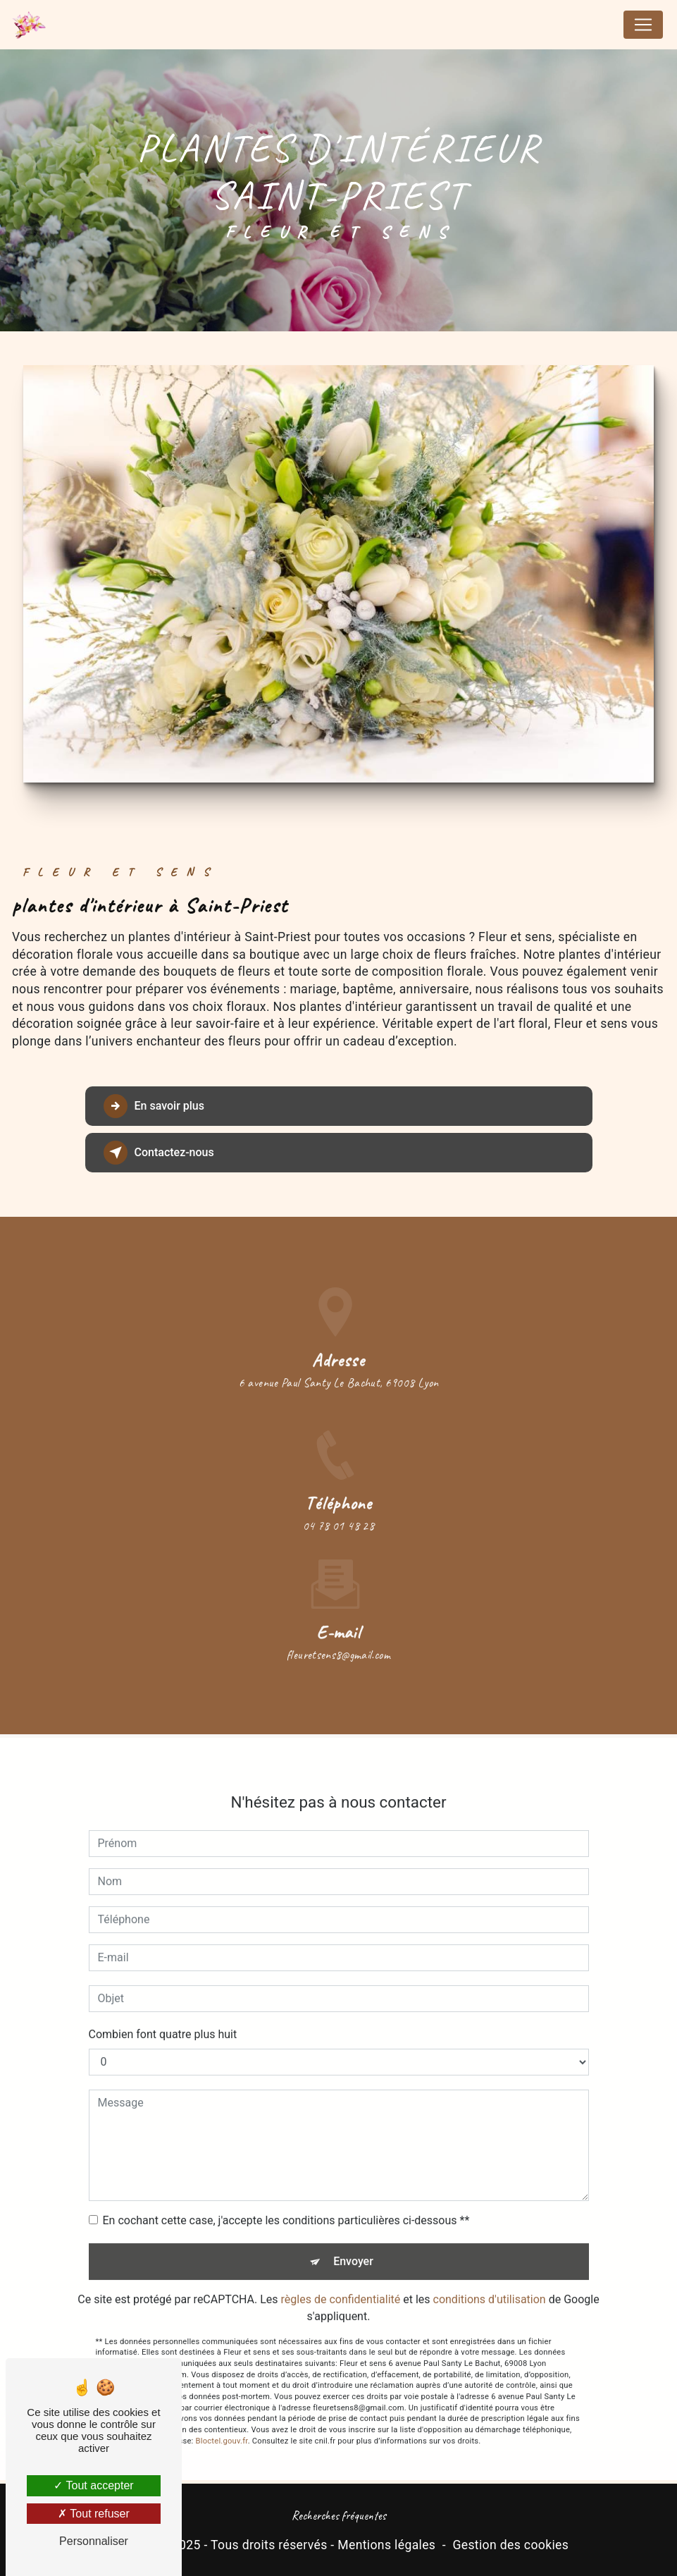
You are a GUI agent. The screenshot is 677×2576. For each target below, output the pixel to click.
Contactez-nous (159, 1153)
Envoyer (353, 2246)
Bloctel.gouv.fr (222, 2426)
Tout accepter (93, 2485)
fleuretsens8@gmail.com (338, 1640)
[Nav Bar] (643, 25)
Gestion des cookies (510, 2545)
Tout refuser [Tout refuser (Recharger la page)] (94, 2514)
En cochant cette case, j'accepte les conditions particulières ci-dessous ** (286, 2205)
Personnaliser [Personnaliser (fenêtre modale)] (93, 2541)
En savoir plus (154, 1106)
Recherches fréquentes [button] (339, 2515)
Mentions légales (386, 2545)
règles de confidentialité (341, 2284)
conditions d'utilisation (489, 2284)
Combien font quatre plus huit (163, 2019)
